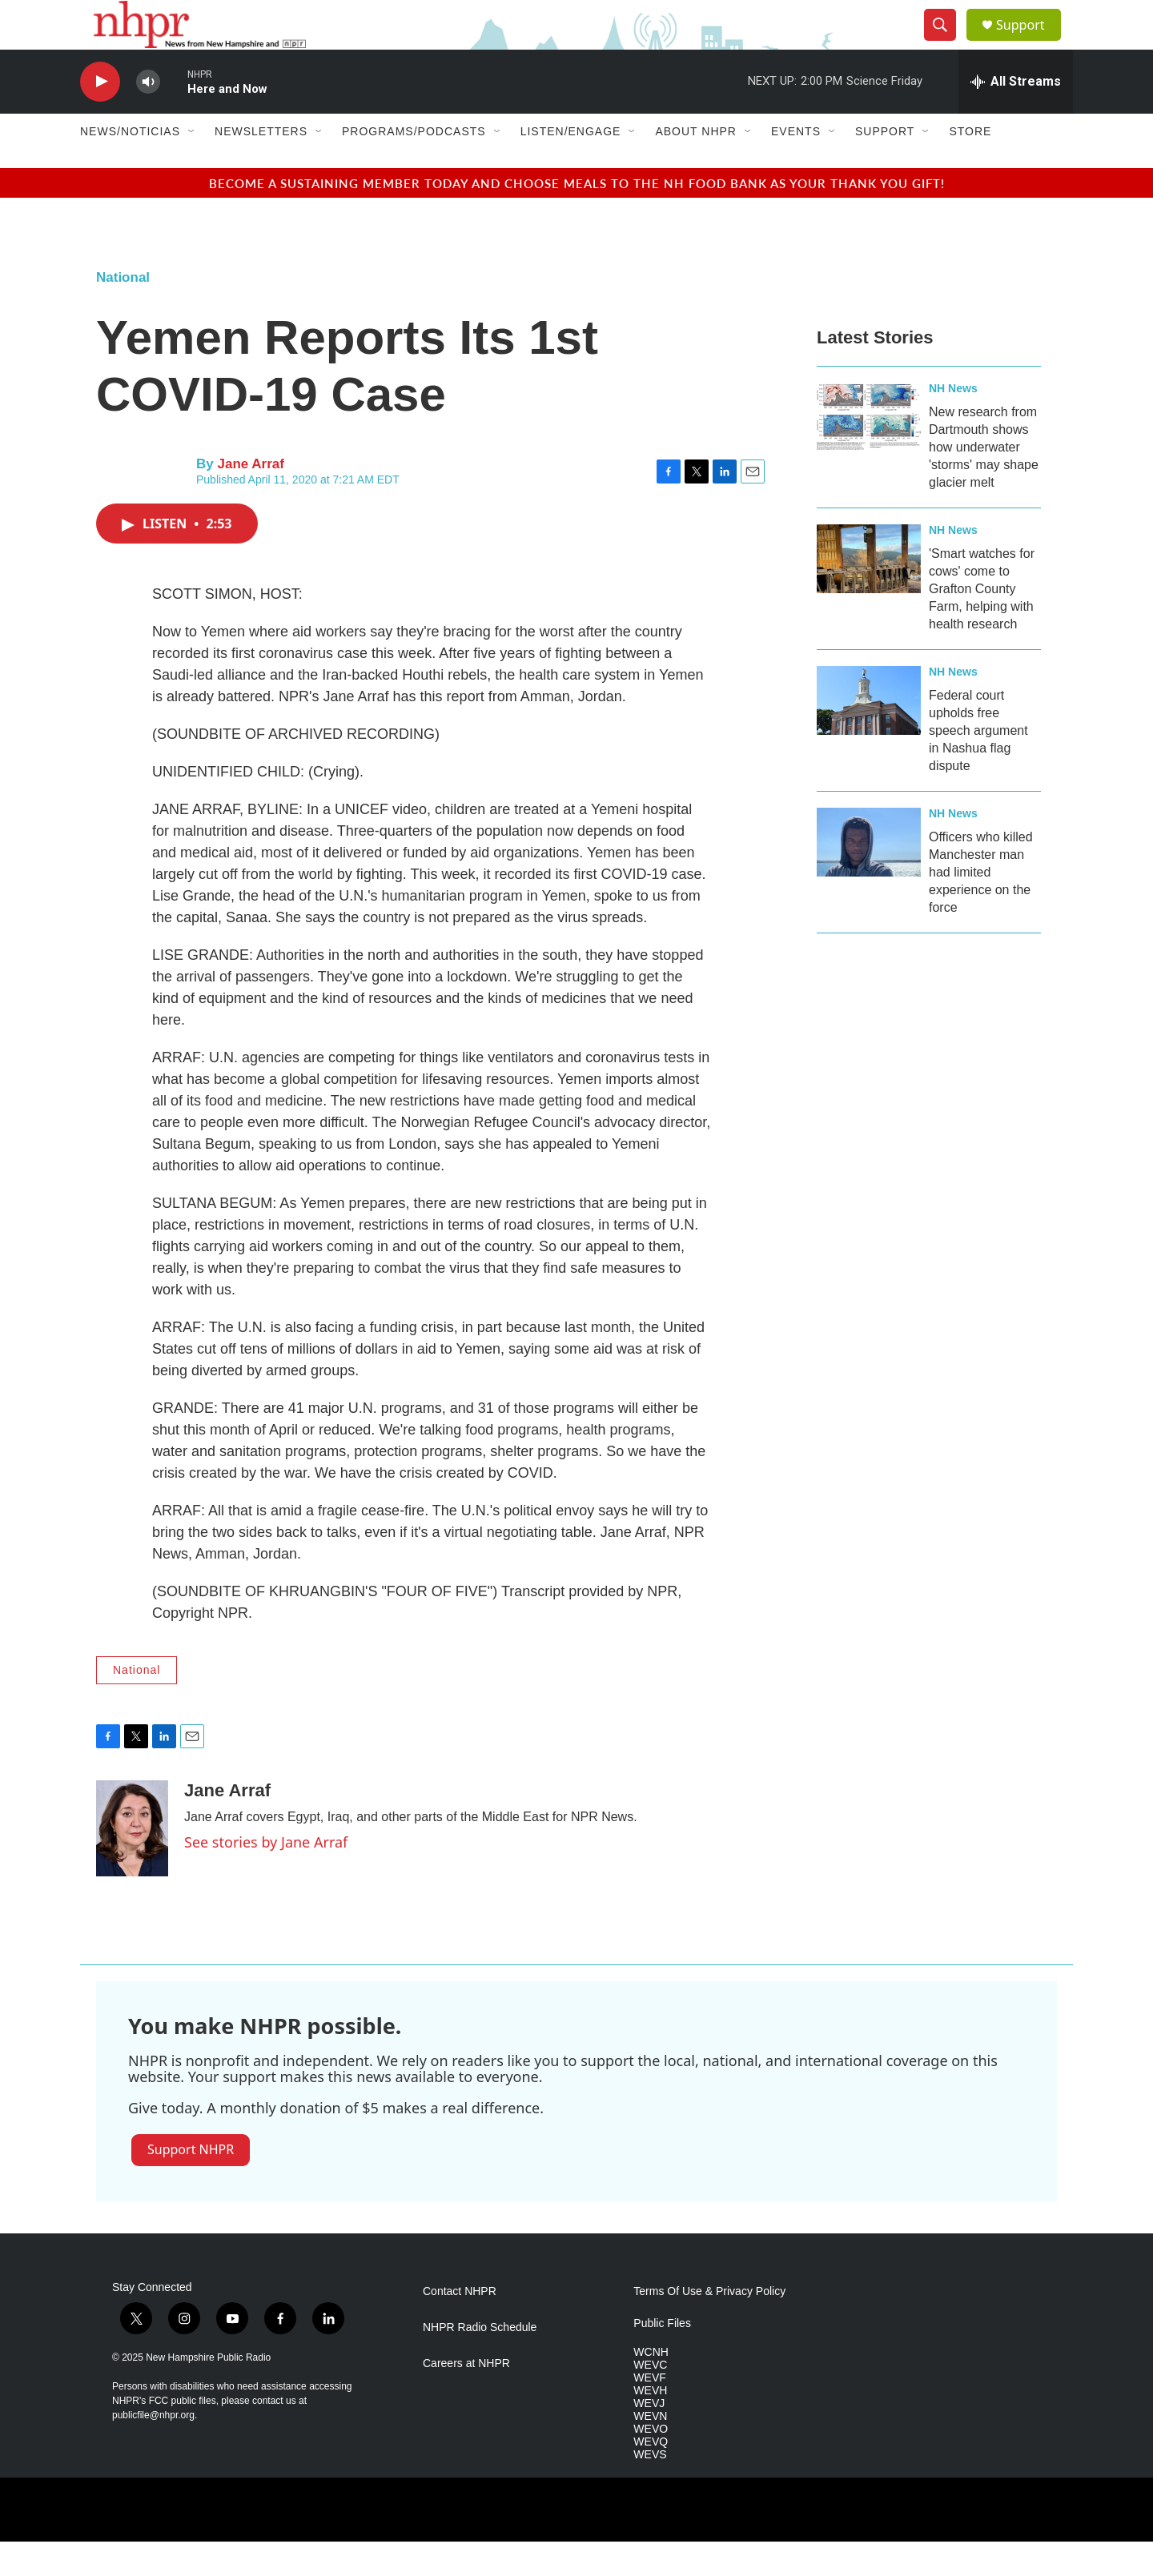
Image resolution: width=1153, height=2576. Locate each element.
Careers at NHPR (466, 2399)
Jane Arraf (250, 498)
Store (970, 166)
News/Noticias (130, 166)
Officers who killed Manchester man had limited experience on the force (981, 907)
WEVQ (650, 2476)
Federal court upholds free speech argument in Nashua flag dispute (978, 765)
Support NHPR (190, 2184)
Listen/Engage (570, 166)
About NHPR (696, 166)
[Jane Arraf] (132, 1863)
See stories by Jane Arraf (266, 1876)
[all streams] (1015, 116)
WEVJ (649, 2438)
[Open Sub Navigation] (192, 166)
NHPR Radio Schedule (479, 2363)
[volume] (148, 116)
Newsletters (261, 166)
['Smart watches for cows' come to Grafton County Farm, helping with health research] (869, 593)
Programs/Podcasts (414, 166)
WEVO (650, 2464)
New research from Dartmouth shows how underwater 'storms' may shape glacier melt (984, 481)
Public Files (662, 2359)
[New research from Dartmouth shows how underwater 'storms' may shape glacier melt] (869, 451)
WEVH (650, 2425)
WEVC (650, 2399)
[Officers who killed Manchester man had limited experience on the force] (869, 876)
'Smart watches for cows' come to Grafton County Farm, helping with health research (981, 623)
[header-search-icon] (946, 42)
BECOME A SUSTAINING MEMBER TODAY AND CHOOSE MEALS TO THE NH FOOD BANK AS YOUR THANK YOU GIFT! (577, 217)
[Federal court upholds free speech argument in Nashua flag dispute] (869, 734)
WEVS (649, 2489)
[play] (100, 116)
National (123, 311)
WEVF (649, 2412)
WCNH (651, 2387)
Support (1029, 42)
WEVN (650, 2451)
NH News (953, 422)
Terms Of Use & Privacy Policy (709, 2327)
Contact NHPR (459, 2327)
